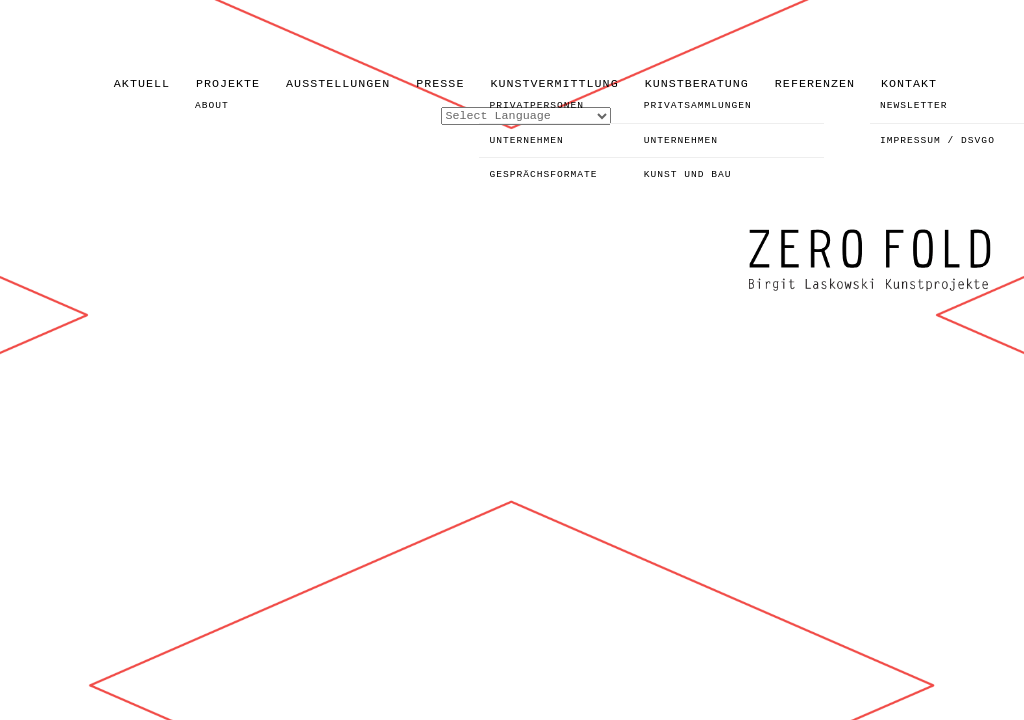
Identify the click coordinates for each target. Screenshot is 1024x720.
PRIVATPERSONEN (536, 105)
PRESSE (440, 84)
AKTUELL (142, 84)
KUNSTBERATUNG (697, 84)
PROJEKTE (228, 84)
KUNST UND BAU (688, 174)
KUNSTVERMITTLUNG (554, 84)
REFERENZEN (815, 84)
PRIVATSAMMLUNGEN (698, 105)
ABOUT (212, 105)
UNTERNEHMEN (526, 140)
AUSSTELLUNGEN (338, 84)
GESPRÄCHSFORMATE (543, 174)
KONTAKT (909, 84)
